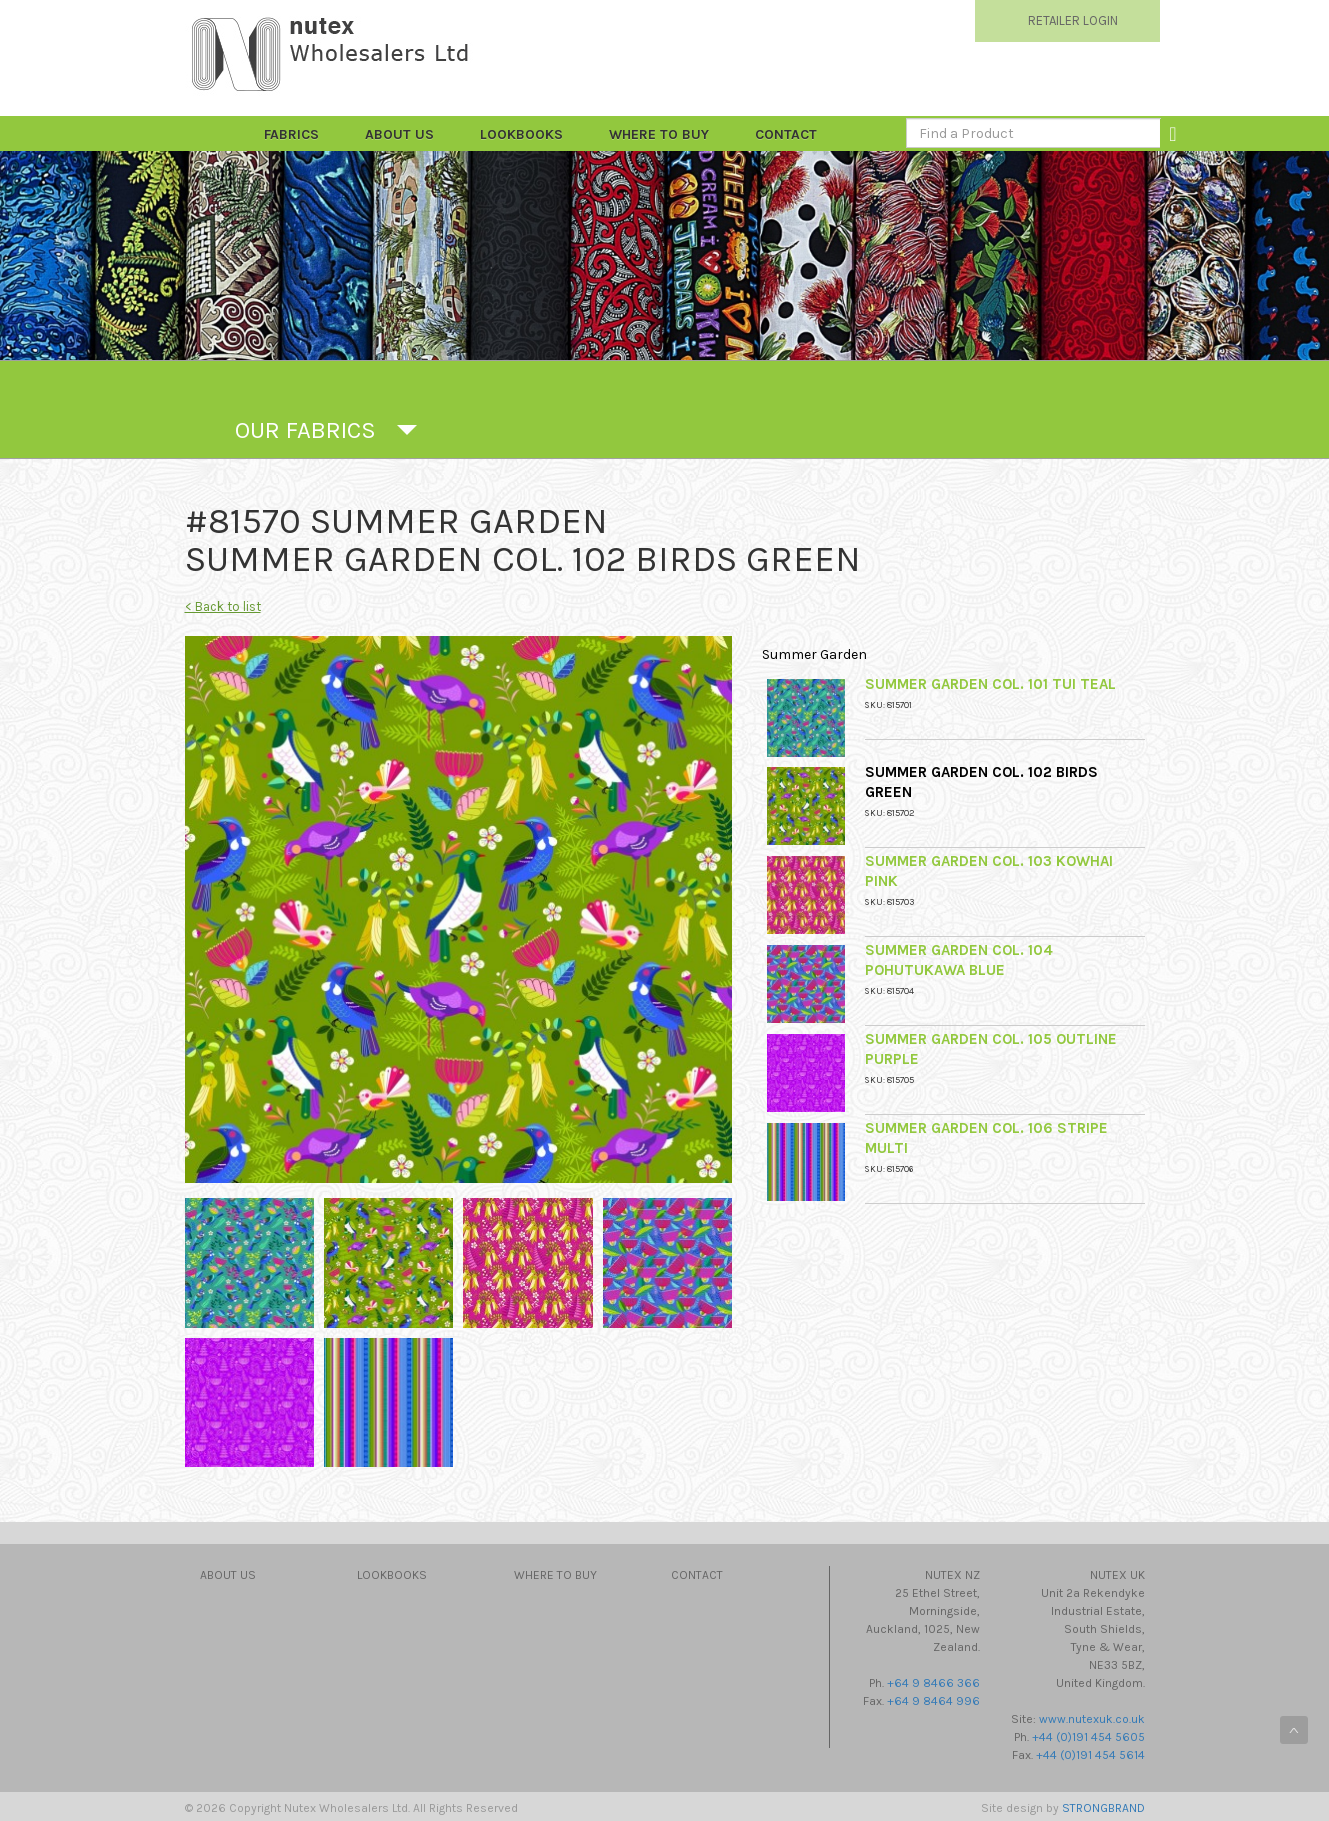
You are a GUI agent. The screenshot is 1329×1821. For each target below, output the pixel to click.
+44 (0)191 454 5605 (1088, 1737)
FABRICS (291, 134)
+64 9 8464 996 (933, 1701)
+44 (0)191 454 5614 (1090, 1755)
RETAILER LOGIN (1073, 20)
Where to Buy (659, 134)
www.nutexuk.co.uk (1092, 1719)
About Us (399, 134)
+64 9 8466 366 (933, 1683)
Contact (786, 134)
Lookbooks (521, 134)
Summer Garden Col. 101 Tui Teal (990, 684)
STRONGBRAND (1103, 1808)
